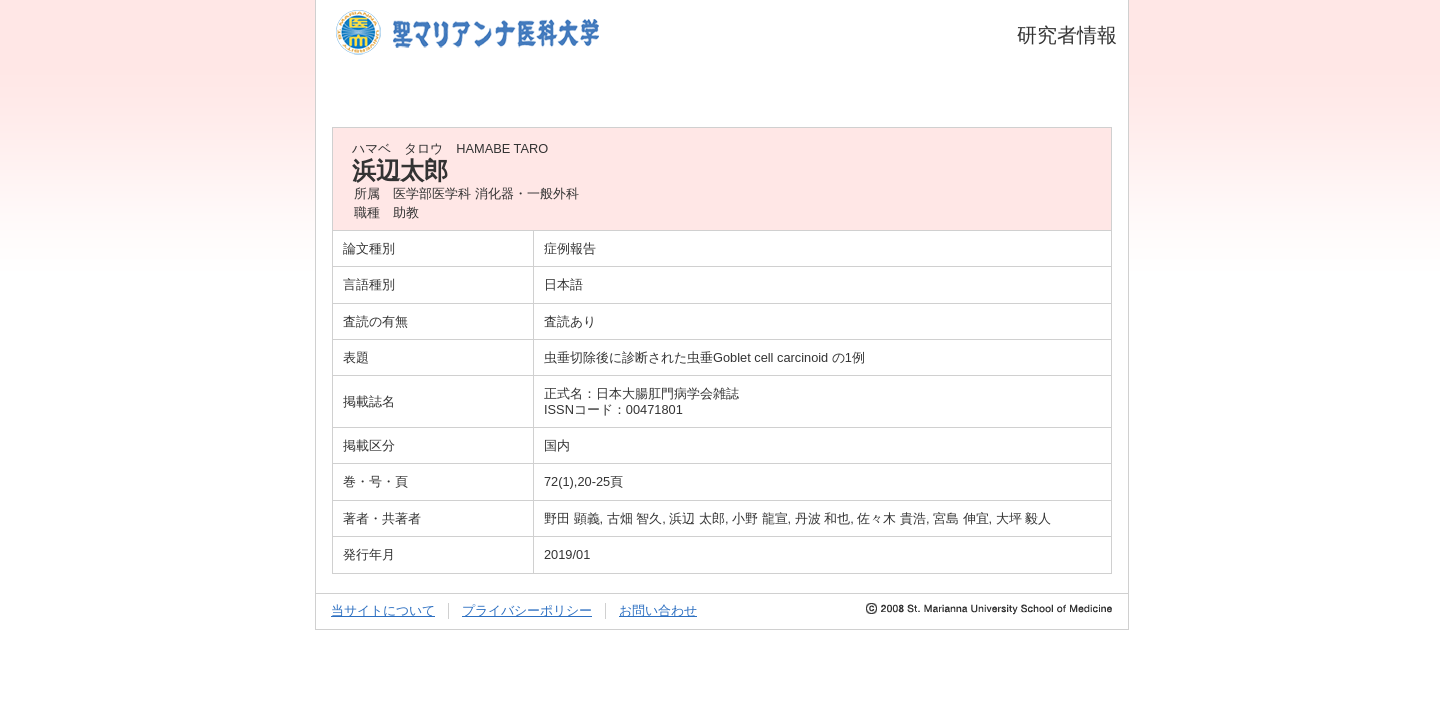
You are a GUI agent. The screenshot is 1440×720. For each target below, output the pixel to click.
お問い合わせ (658, 610)
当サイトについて (383, 610)
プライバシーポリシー (527, 610)
